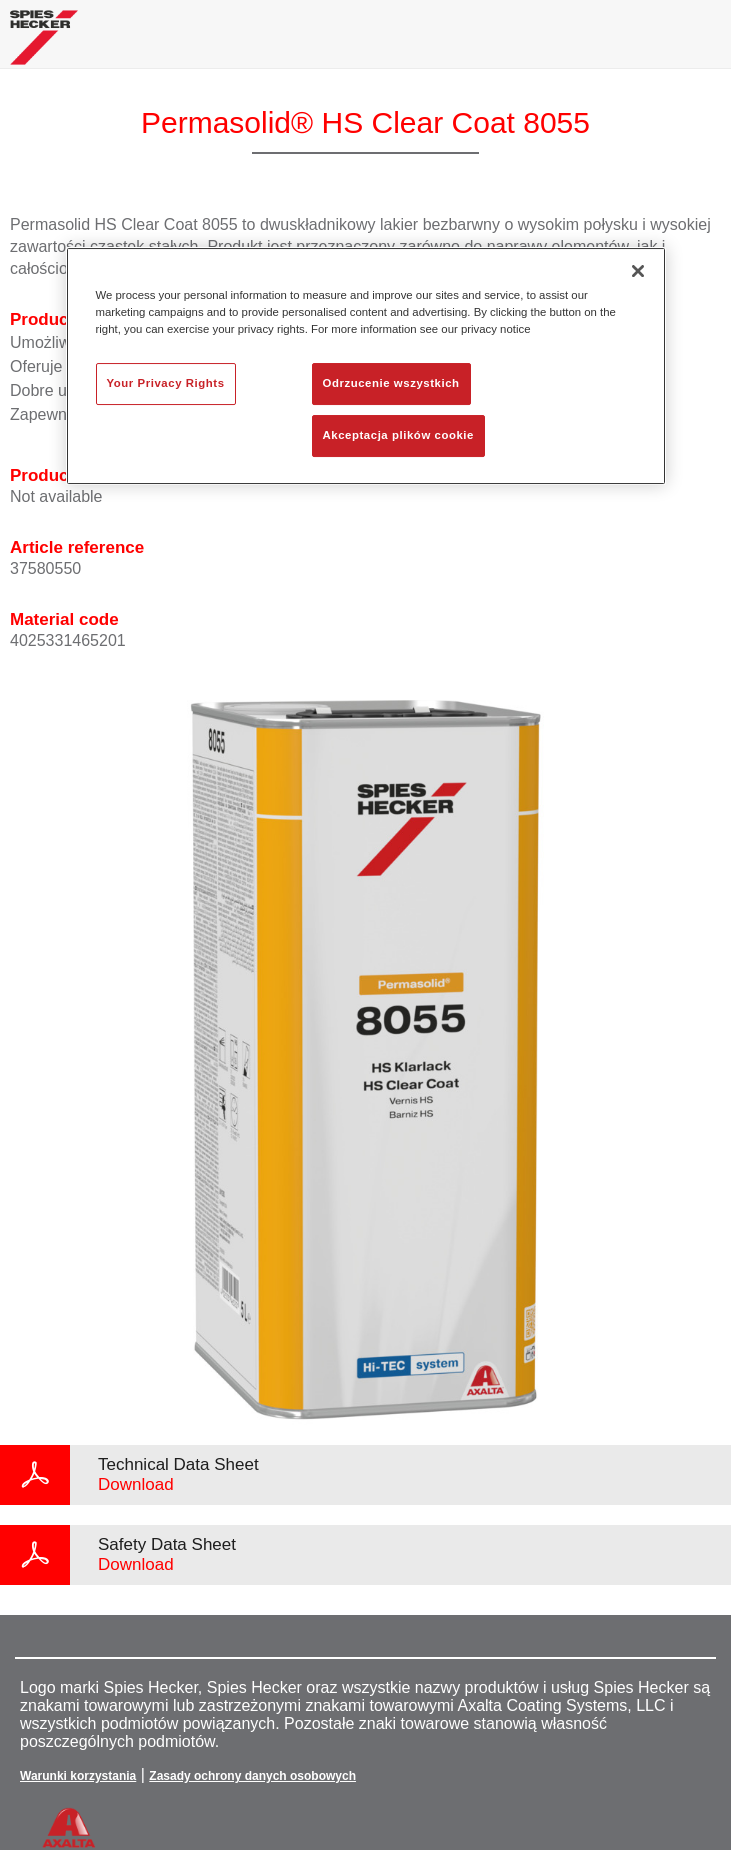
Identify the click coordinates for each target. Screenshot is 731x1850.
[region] (366, 366)
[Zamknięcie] (638, 271)
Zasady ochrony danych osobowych (252, 1776)
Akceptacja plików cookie (398, 435)
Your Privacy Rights (166, 383)
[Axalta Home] (44, 45)
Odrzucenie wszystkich (391, 383)
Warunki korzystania (78, 1776)
